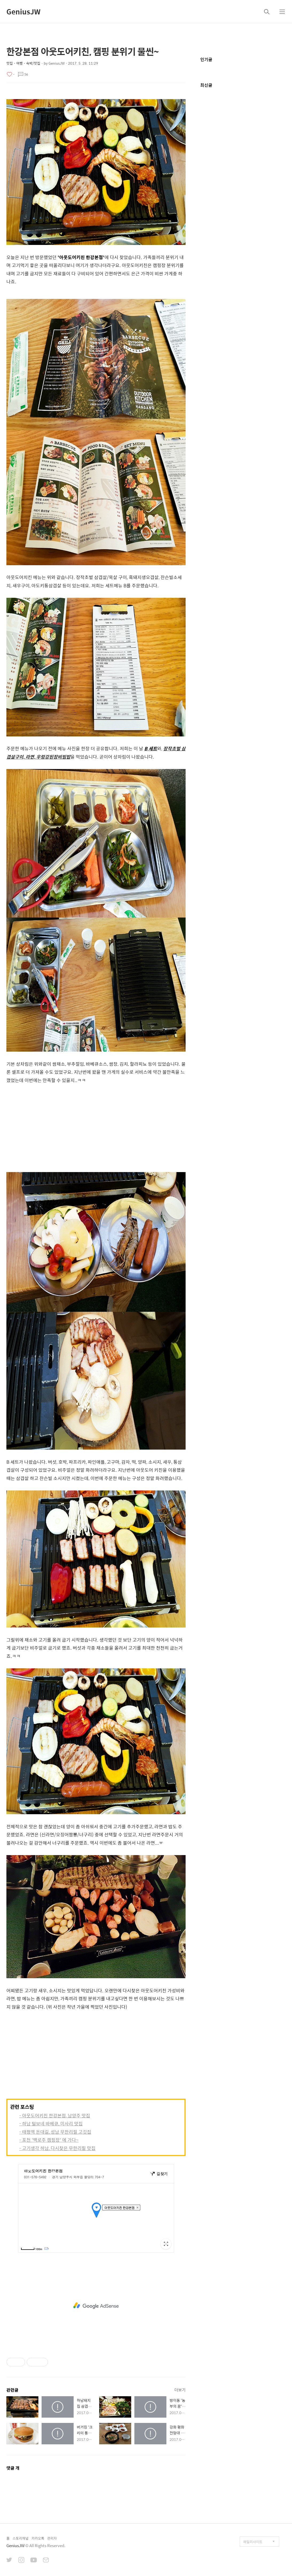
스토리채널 (21, 2538)
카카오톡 (37, 2538)
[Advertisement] (96, 1129)
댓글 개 (12, 2468)
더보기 (180, 2390)
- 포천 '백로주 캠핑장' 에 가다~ (48, 2139)
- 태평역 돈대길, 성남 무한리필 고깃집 (55, 2131)
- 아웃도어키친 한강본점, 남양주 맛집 (54, 2115)
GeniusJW (23, 11)
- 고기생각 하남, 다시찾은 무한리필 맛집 (57, 2148)
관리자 (52, 2538)
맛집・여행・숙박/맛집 (23, 63)
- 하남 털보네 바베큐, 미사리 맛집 (51, 2123)
